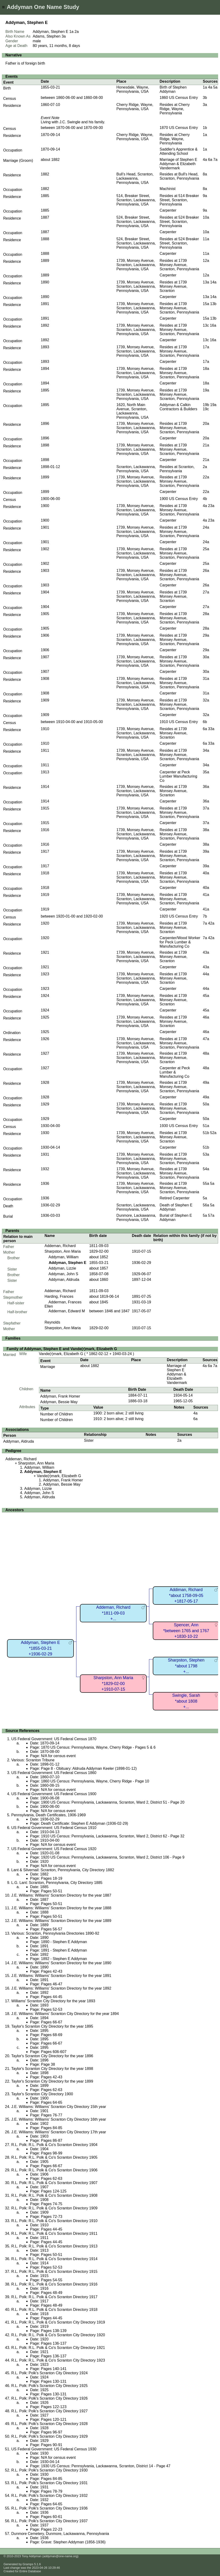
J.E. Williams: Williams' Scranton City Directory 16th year (58, 2119)
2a (77, 32)
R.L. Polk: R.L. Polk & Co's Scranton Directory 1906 (54, 2170)
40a (206, 873)
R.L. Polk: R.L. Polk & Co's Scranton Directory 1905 (54, 2157)
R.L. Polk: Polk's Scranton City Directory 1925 (49, 2386)
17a (206, 347)
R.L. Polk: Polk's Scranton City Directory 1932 (49, 2496)
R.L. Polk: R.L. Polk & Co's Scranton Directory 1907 (54, 2183)
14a (213, 282)
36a (206, 787)
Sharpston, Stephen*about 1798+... (186, 1666)
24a (206, 527)
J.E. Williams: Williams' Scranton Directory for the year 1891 (61, 1976)
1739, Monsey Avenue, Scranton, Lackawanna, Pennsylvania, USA (136, 265)
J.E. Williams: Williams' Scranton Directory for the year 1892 (61, 1988)
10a (206, 217)
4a (210, 87)
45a (206, 996)
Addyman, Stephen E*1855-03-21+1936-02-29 (40, 1648)
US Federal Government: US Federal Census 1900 (53, 1794)
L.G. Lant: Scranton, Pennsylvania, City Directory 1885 (56, 1883)
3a (64, 36)
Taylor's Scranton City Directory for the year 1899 (52, 2081)
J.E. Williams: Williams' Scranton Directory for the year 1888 (61, 1908)
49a (206, 1083)
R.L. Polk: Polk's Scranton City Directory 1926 (49, 2398)
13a (206, 282)
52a (213, 1133)
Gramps (28, 2564)
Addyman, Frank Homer (60, 1396)
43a (206, 952)
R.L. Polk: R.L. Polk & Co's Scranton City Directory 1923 (58, 2360)
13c (206, 325)
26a (206, 571)
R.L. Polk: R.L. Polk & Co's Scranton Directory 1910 (54, 2221)
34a (206, 750)
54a (206, 1169)
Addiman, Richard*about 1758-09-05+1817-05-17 (186, 1595)
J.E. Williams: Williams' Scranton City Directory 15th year (58, 2107)
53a (206, 1154)
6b (205, 722)
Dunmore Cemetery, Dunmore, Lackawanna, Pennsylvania (60, 2534)
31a (206, 679)
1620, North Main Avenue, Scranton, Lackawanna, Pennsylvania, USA (132, 411)
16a (213, 325)
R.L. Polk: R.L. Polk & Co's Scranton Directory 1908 (54, 2195)
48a (206, 1053)
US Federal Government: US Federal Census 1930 (53, 2449)
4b (205, 499)
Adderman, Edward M (66, 1311)
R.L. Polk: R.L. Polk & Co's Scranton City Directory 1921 (58, 2348)
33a (211, 729)
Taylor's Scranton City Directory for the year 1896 (52, 2056)
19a (206, 390)
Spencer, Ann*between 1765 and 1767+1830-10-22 (186, 1631)
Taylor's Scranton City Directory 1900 (42, 2094)
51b (206, 1133)
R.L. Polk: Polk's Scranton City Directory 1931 (49, 2483)
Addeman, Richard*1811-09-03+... (113, 1613)
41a (206, 895)
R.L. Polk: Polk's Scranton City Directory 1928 (49, 2424)
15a (206, 304)
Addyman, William (63, 1257)
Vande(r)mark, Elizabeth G (61, 1354)
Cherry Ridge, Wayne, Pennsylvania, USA (134, 107)
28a (206, 614)
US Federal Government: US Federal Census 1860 (53, 1773)
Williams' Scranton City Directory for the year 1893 (53, 2001)
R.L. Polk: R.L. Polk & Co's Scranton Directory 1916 (54, 2284)
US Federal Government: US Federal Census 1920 (53, 1849)
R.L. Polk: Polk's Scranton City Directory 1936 (49, 2508)
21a (206, 445)
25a (206, 549)
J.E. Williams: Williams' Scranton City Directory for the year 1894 (65, 2014)
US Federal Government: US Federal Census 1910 (53, 1828)
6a (210, 160)
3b (205, 98)
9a (205, 196)
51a (206, 1126)
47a (206, 1039)
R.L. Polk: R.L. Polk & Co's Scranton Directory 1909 (54, 2208)
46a (206, 1017)
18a (206, 369)
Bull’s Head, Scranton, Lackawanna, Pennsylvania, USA (134, 178)
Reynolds (52, 1322)
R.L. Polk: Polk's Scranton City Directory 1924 (49, 2373)
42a (211, 923)
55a (206, 1183)
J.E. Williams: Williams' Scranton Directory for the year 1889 (61, 1921)
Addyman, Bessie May (59, 1402)
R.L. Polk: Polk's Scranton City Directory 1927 (49, 2411)
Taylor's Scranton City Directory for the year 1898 (52, 2069)
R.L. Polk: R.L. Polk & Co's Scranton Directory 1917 (54, 2297)
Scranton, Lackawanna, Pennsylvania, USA (136, 469)
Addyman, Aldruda (63, 1280)
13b (213, 304)
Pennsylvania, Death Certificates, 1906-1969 (48, 1815)
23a (211, 506)
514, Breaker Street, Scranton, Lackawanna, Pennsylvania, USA (136, 200)
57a (211, 1215)
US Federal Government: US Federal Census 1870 (53, 1739)
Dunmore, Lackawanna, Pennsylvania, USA (136, 1217)
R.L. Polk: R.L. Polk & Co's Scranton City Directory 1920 (58, 2335)
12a (206, 261)
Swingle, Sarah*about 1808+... (186, 1701)
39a (206, 851)
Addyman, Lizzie (62, 1268)
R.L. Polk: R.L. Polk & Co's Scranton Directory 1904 (54, 2145)
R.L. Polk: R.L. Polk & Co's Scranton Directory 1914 (54, 2259)
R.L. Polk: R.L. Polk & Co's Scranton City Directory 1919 (58, 2322)
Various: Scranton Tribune (33, 1760)
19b (206, 405)
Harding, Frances (58, 1296)
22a (206, 477)
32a (206, 700)
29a (206, 635)
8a (205, 174)
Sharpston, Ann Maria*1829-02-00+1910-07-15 (113, 1683)
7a (215, 160)
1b (205, 128)
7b (205, 916)
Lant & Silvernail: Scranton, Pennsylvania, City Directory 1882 (62, 1870)
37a (206, 808)
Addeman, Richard (60, 1246)
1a (71, 32)
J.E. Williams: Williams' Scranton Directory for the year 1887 (61, 1895)
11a (206, 239)
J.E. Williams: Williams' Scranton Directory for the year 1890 (61, 1963)
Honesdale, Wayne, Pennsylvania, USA (132, 89)
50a (206, 1104)
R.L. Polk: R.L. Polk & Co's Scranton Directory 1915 (54, 2272)
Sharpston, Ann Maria (62, 1251)
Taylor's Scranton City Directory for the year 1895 (52, 2026)
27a (206, 592)
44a (206, 974)
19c (206, 409)
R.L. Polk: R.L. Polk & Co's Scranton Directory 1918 (54, 2310)
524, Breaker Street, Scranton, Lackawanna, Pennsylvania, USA (136, 221)
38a (206, 830)
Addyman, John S (63, 1274)
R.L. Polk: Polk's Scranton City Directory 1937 (49, 2521)
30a (206, 657)
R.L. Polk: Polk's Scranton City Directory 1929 (49, 2436)
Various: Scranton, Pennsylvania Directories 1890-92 (55, 1933)
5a (215, 87)
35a (206, 772)
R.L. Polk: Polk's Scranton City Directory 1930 (49, 2470)
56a (206, 1205)
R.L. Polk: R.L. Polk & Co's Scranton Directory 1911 (54, 2233)
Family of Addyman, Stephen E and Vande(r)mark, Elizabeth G (62, 1349)
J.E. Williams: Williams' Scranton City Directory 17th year (58, 2132)
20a (206, 424)
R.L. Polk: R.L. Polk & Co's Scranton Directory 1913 (54, 2246)
